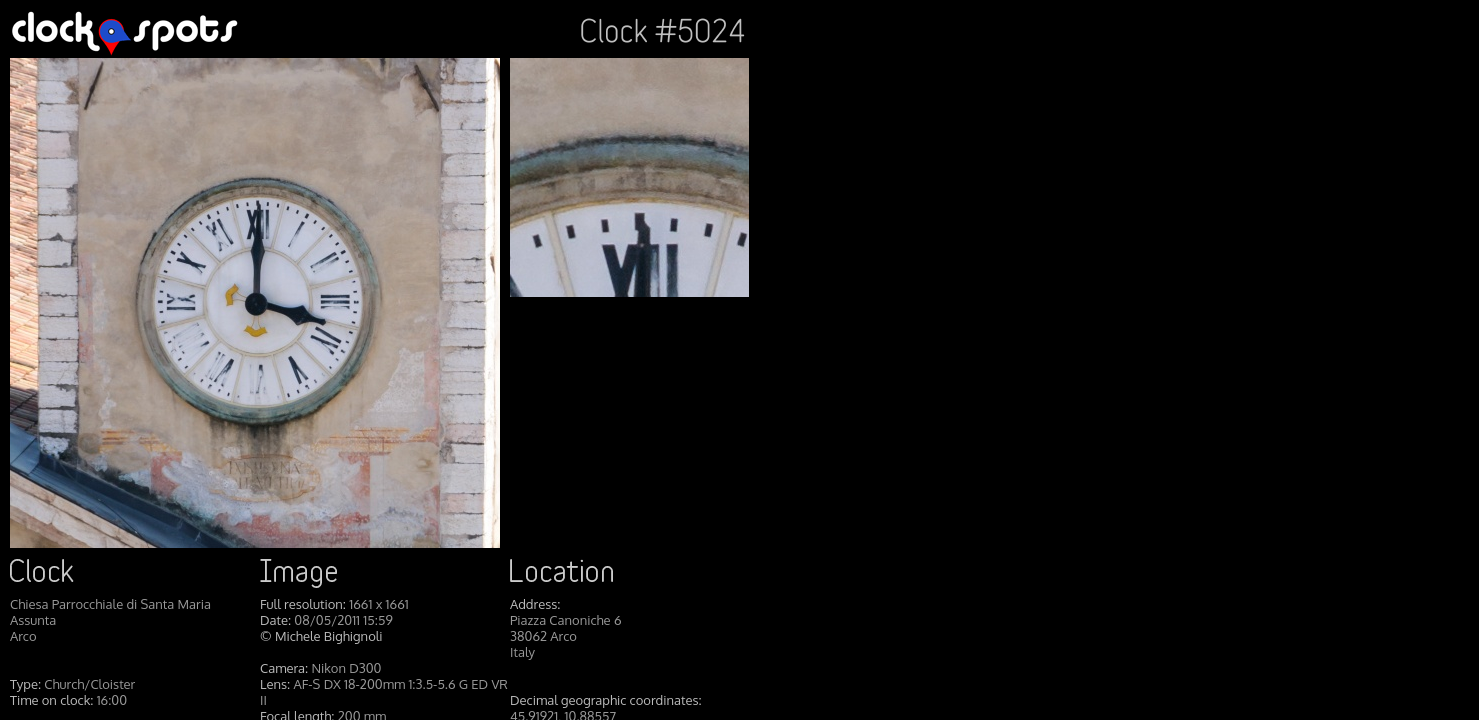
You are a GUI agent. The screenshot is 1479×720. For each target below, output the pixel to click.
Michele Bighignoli (329, 636)
